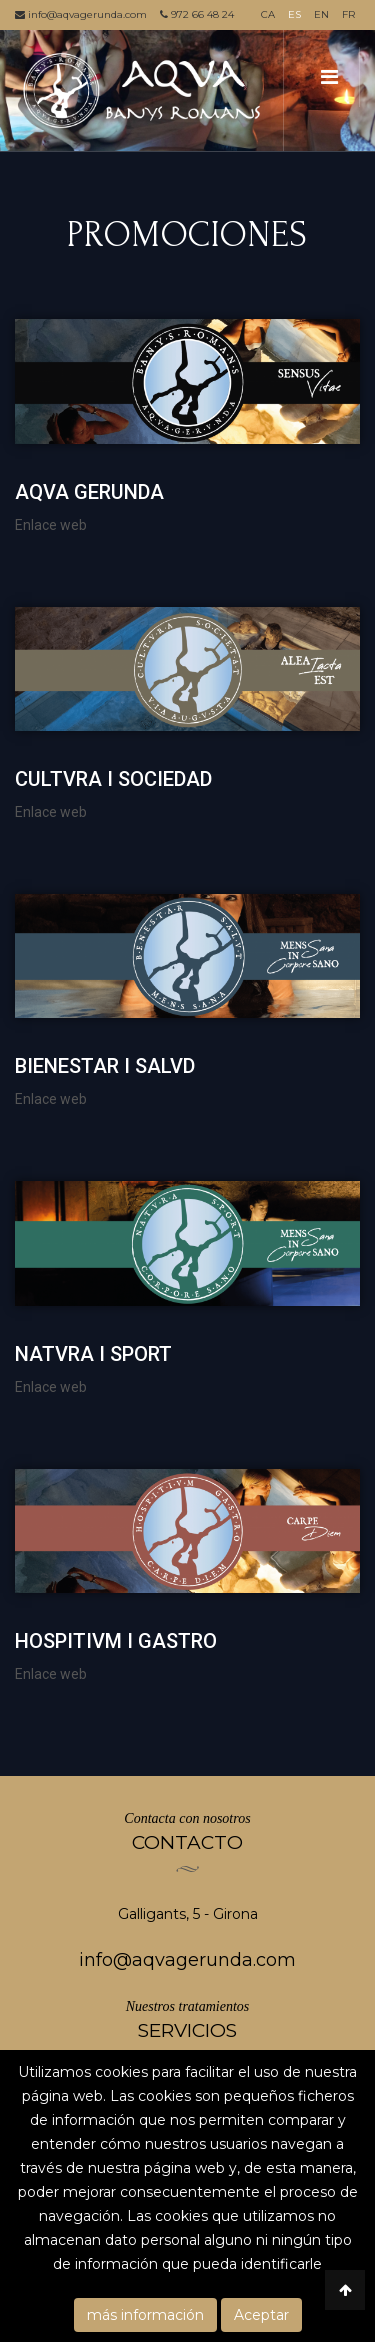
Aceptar (261, 2315)
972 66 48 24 (197, 14)
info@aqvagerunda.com (81, 14)
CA (268, 14)
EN (321, 14)
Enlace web (51, 525)
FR (348, 14)
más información (145, 2315)
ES (294, 14)
